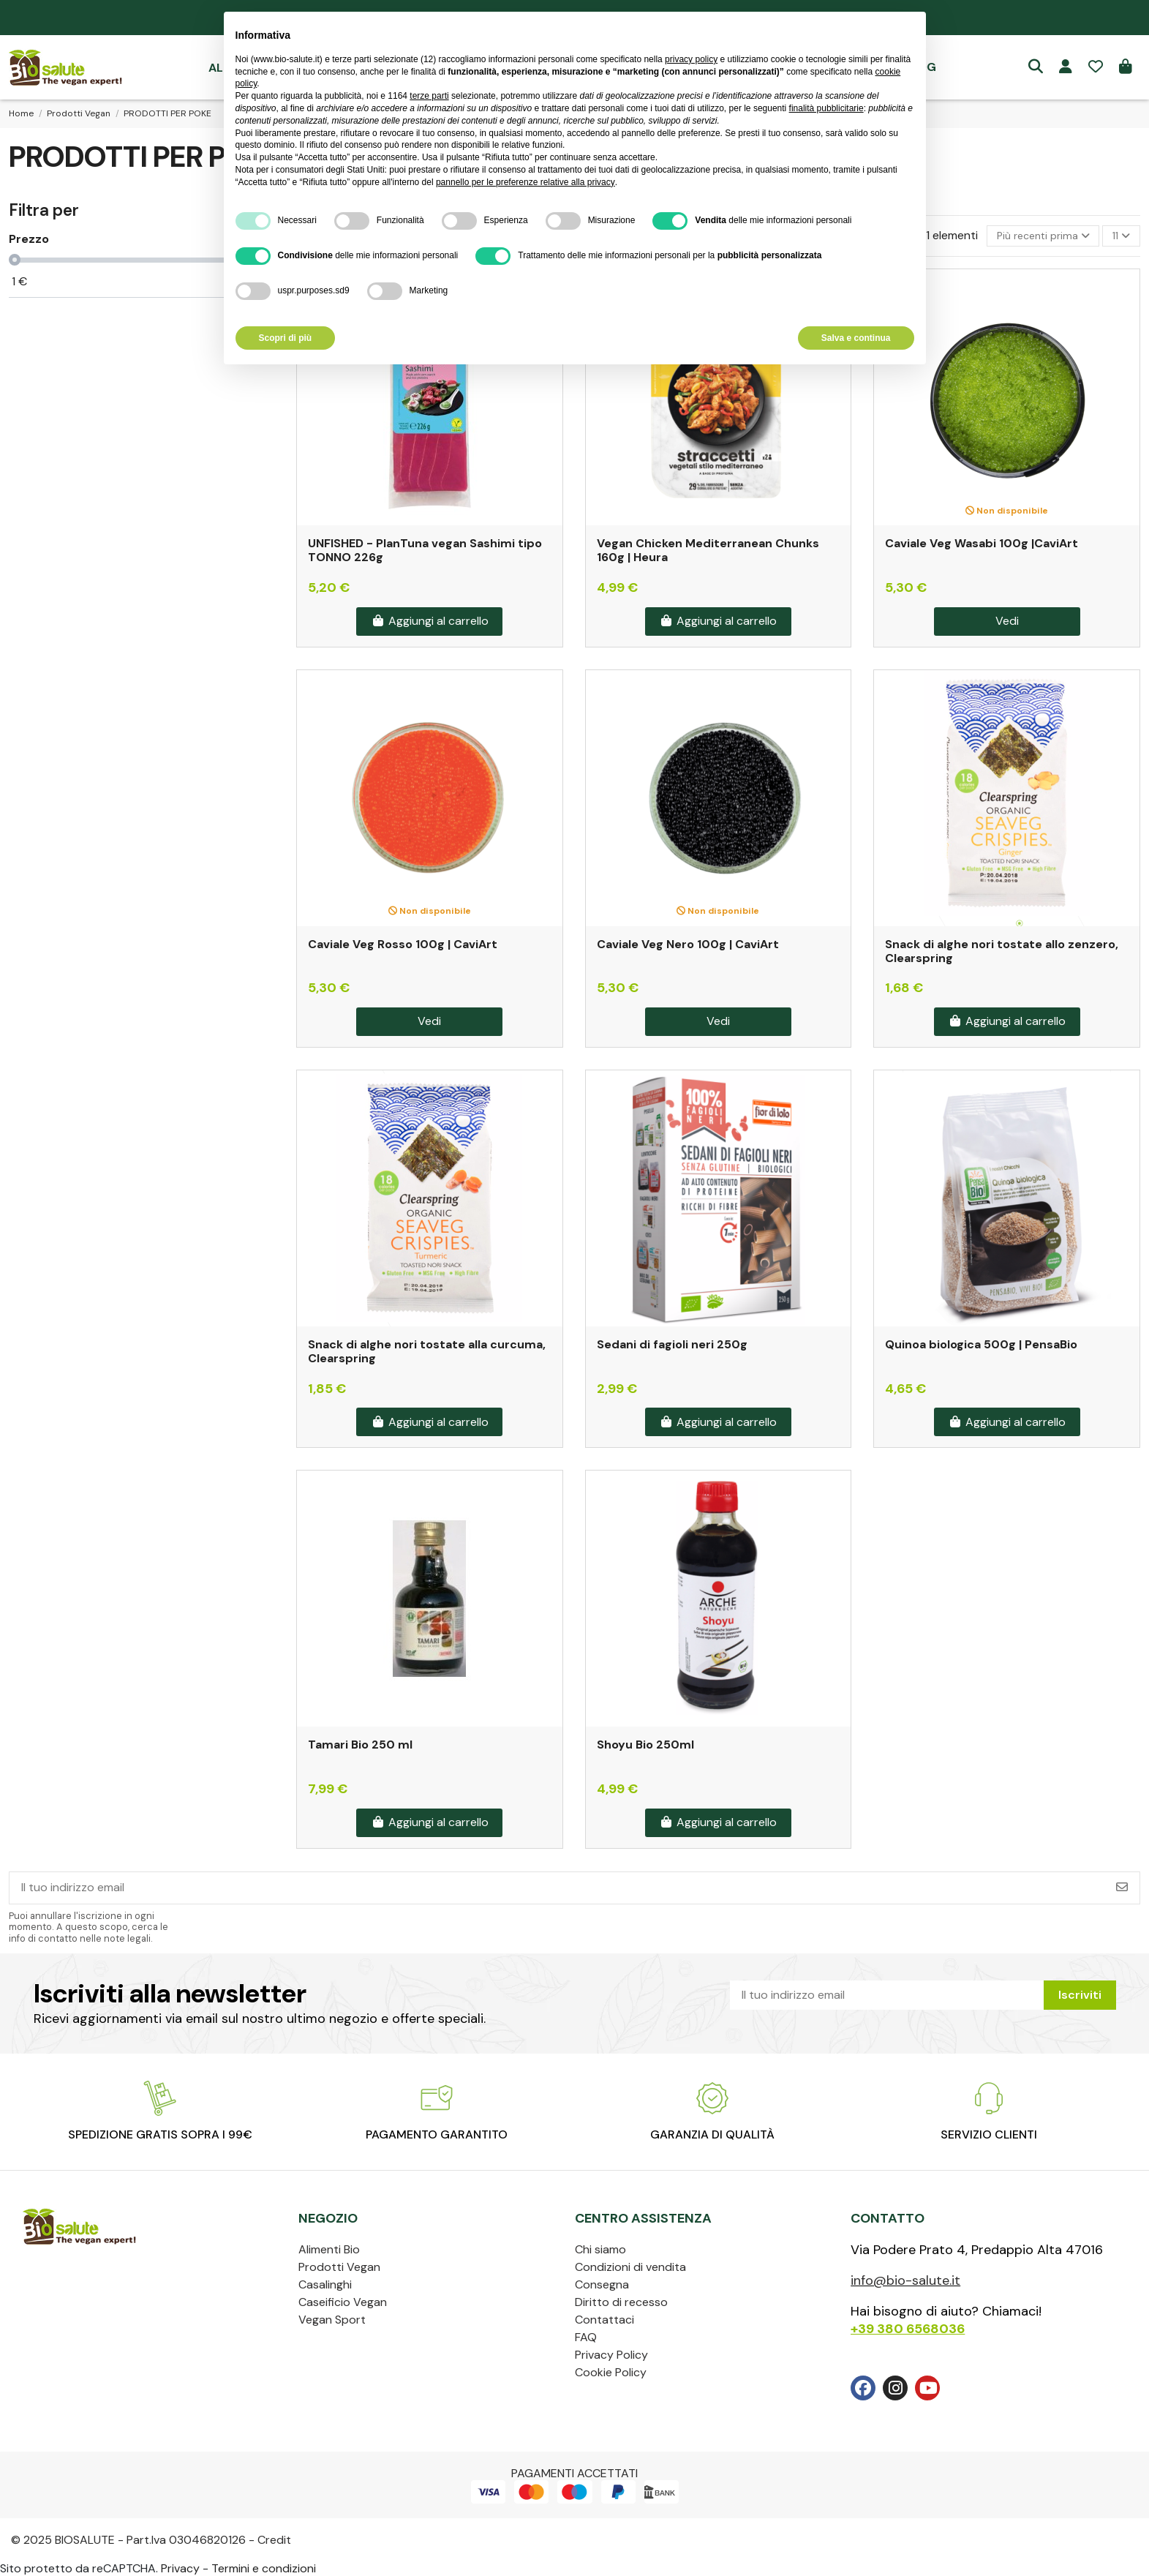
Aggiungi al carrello (430, 620)
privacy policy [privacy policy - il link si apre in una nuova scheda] (691, 59)
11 (1121, 235)
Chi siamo (600, 2249)
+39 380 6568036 (908, 2328)
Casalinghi (325, 2284)
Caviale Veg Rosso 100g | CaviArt (402, 944)
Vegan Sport (332, 2319)
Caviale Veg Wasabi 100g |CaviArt (981, 543)
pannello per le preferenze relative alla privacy (525, 182)
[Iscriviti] (1121, 1888)
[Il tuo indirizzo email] (557, 1888)
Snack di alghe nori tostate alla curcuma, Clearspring (427, 1351)
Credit (274, 2539)
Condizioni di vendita (630, 2267)
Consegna (602, 2284)
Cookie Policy (611, 2372)
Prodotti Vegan (339, 2267)
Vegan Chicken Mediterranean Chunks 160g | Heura (708, 550)
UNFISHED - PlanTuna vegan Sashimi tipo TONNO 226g (425, 550)
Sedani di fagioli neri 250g (672, 1344)
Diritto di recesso (621, 2302)
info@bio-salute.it (905, 2280)
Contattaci (604, 2319)
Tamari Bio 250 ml (360, 1744)
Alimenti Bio (329, 2249)
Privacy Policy (611, 2354)
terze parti (429, 96)
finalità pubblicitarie (826, 108)
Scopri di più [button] (285, 338)
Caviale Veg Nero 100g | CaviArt (688, 944)
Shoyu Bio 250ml (645, 1744)
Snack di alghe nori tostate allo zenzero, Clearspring (1001, 951)
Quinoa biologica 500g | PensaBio (981, 1344)
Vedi (1007, 620)
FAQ (586, 2337)
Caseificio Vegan (342, 2302)
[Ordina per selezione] (1043, 236)
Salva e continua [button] (856, 338)
